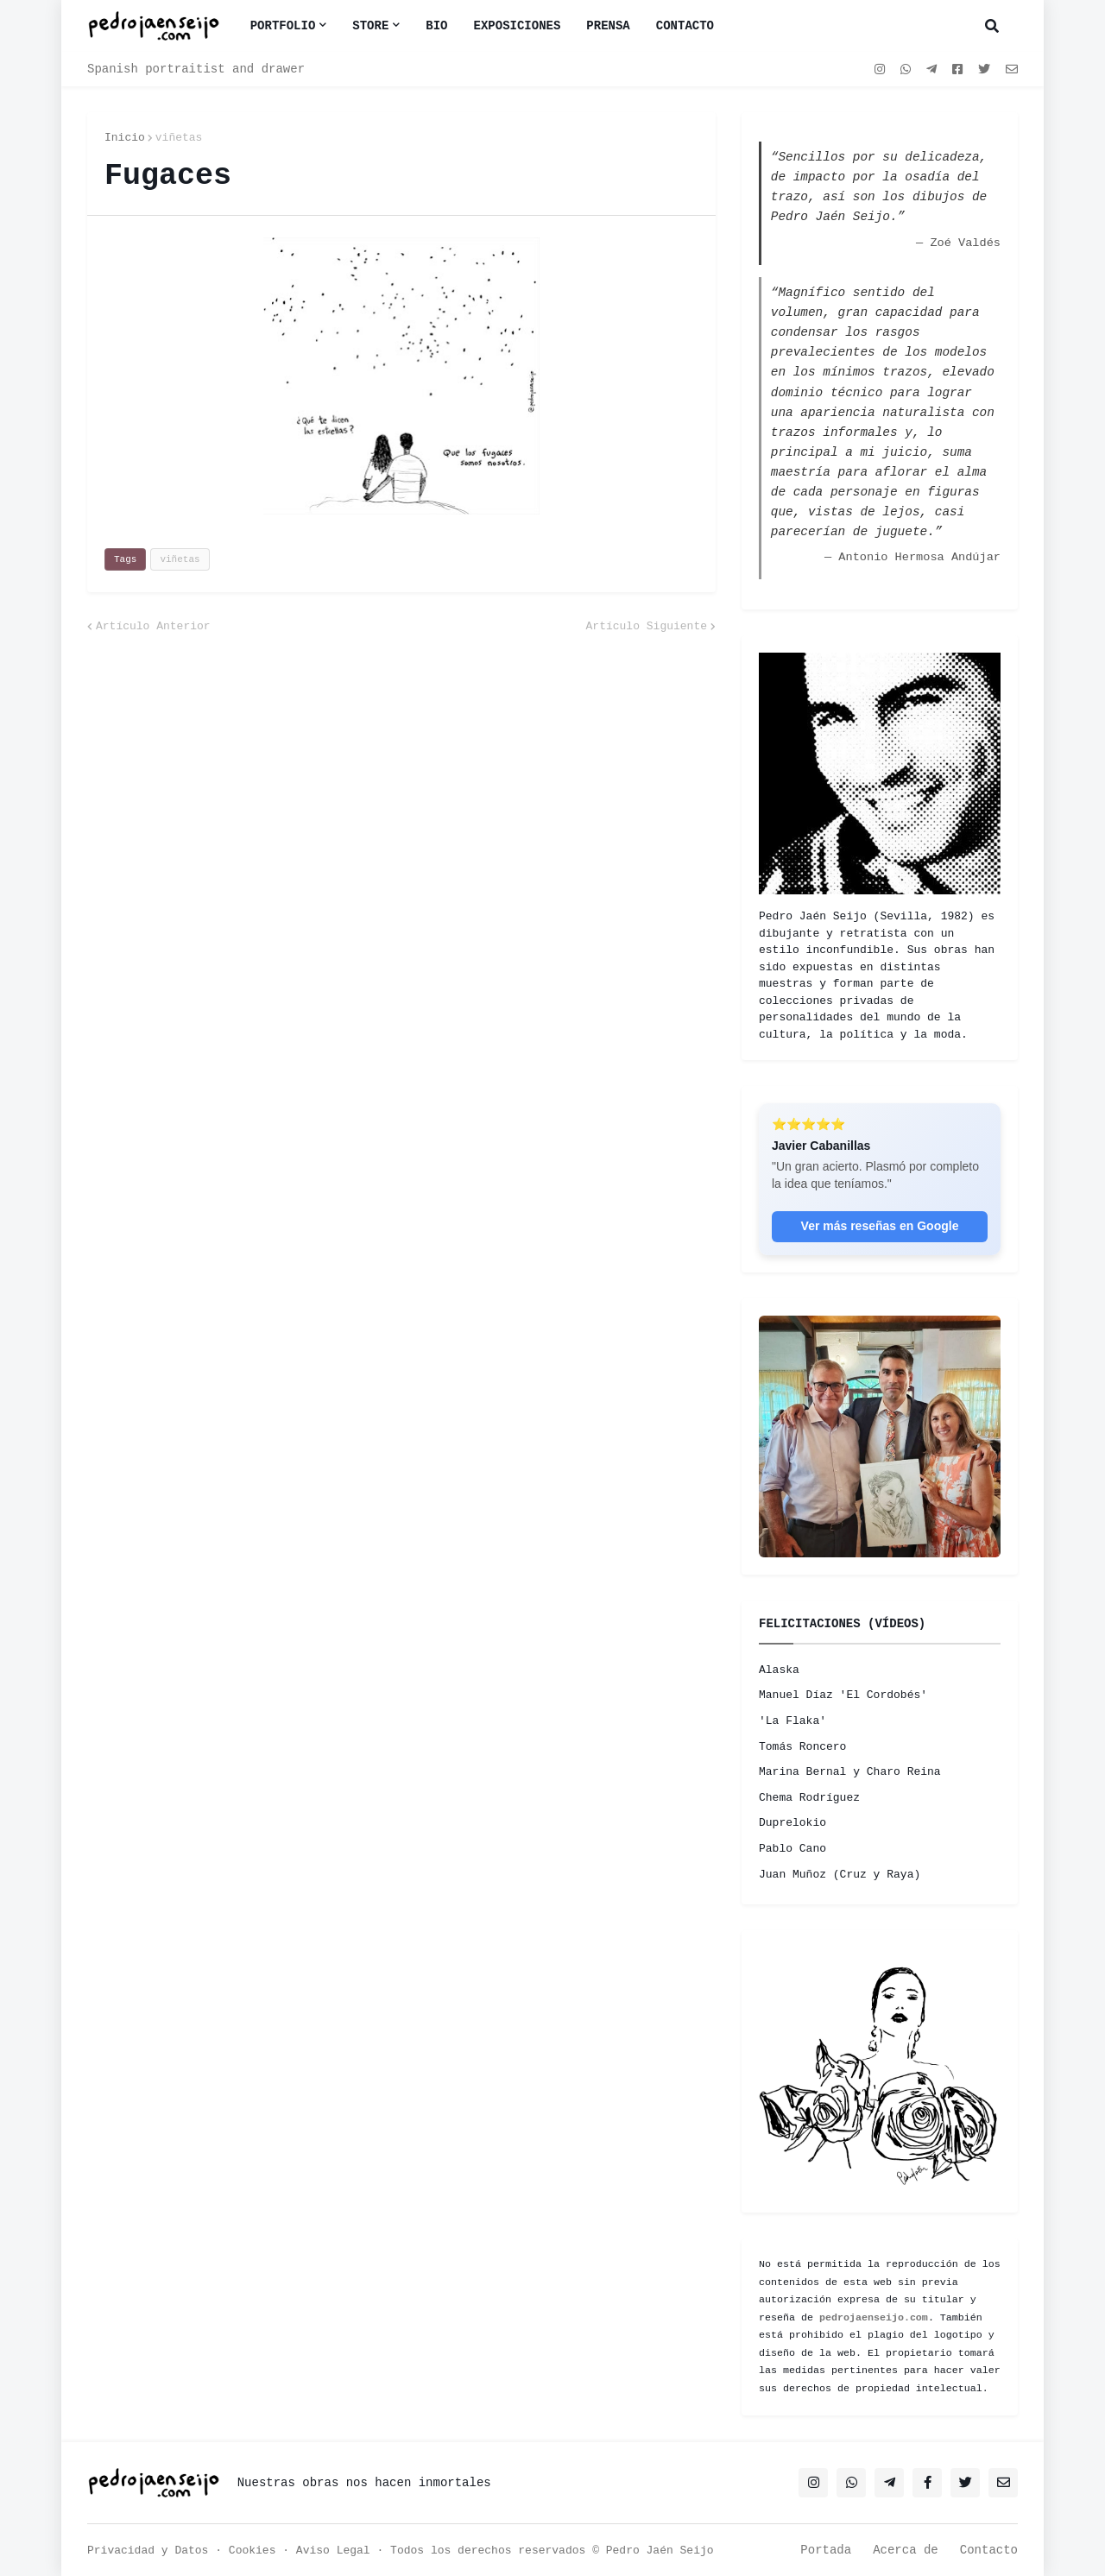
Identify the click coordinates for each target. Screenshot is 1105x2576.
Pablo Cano (792, 1848)
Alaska (779, 1670)
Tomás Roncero (802, 1746)
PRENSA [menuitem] (607, 26)
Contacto (989, 2550)
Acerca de (905, 2550)
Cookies (252, 2550)
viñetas (179, 137)
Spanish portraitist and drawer (196, 69)
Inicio (124, 137)
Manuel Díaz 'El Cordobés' (843, 1695)
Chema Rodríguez (809, 1797)
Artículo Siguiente (646, 626)
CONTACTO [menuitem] (685, 26)
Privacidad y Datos (147, 2550)
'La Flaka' (792, 1720)
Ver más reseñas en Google (880, 1226)
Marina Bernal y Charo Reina (850, 1771)
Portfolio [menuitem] (283, 26)
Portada (825, 2550)
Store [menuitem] (370, 26)
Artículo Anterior (153, 626)
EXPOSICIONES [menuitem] (517, 26)
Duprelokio (792, 1822)
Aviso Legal (333, 2550)
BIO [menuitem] (436, 26)
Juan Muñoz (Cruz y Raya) (839, 1874)
